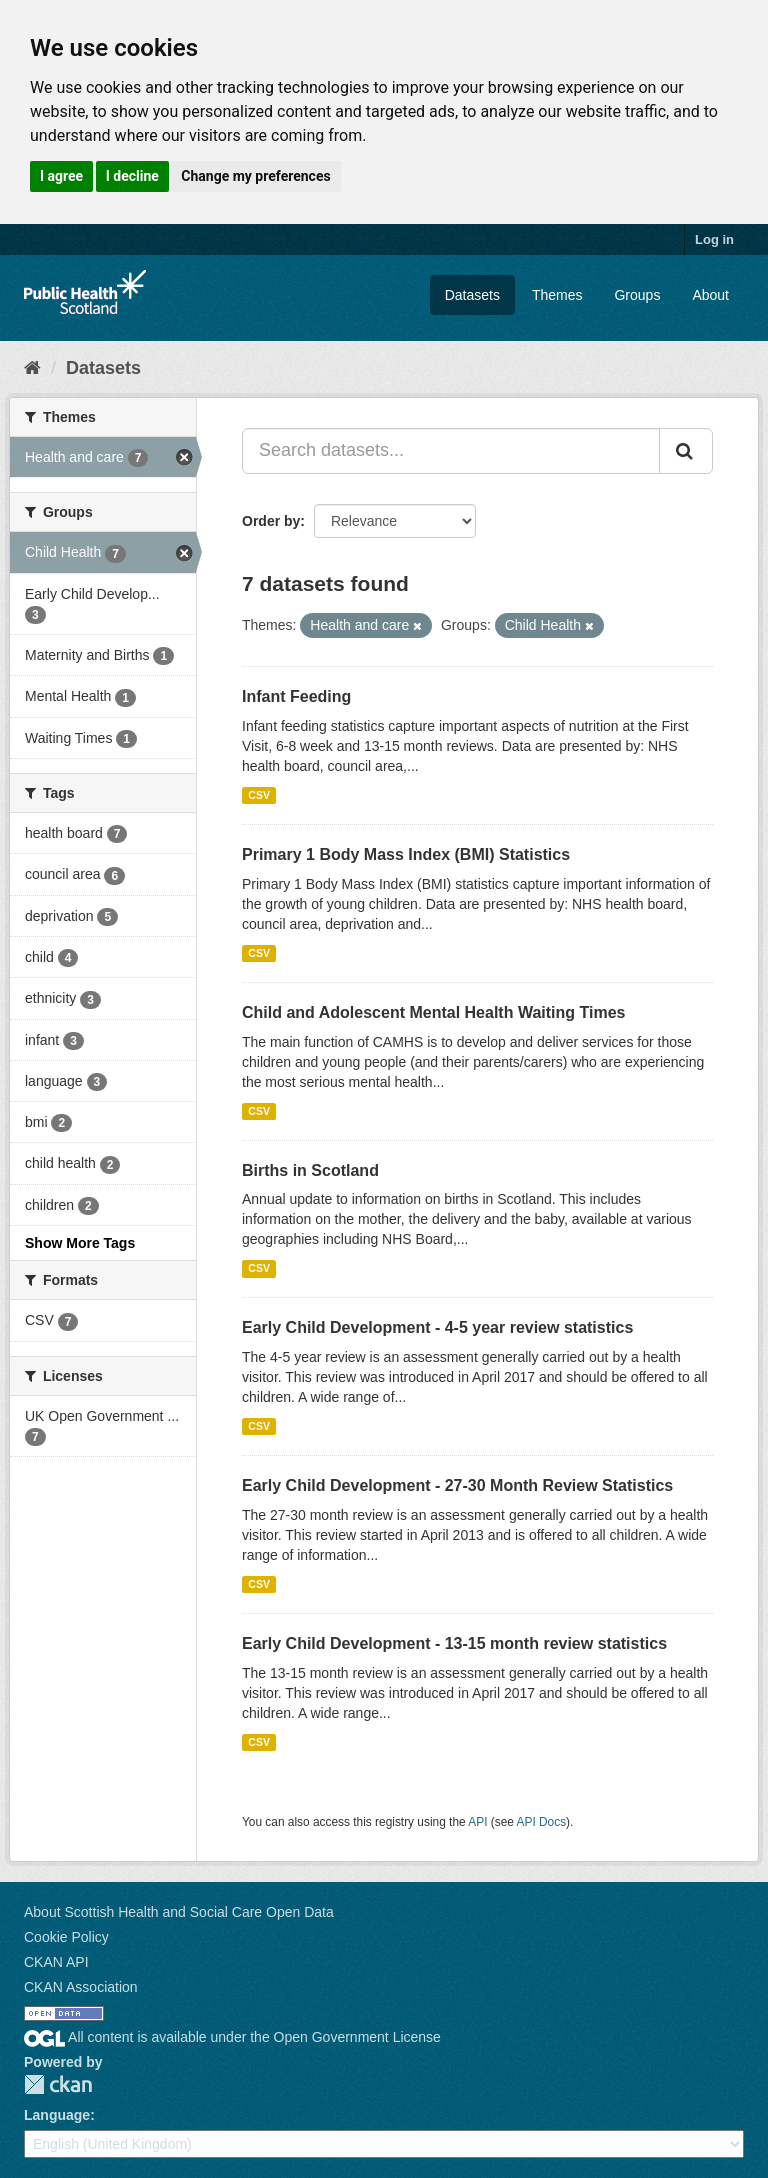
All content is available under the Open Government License (232, 2037)
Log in (714, 239)
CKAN (58, 2084)
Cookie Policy (66, 1937)
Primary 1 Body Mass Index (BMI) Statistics (406, 854)
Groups (637, 295)
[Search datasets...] (451, 451)
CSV (259, 795)
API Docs (542, 1822)
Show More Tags (80, 1243)
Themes (557, 295)
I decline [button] (132, 176)
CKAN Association (81, 1987)
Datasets (472, 295)
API (477, 1822)
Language (57, 2115)
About (710, 295)
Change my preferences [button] (255, 176)
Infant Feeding (296, 696)
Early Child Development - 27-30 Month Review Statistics (457, 1485)
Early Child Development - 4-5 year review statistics (437, 1327)
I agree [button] (61, 176)
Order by (271, 521)
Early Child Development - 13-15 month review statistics (454, 1643)
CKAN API (56, 1962)
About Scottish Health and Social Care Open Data (179, 1912)
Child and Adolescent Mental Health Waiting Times (433, 1012)
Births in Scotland (310, 1170)
